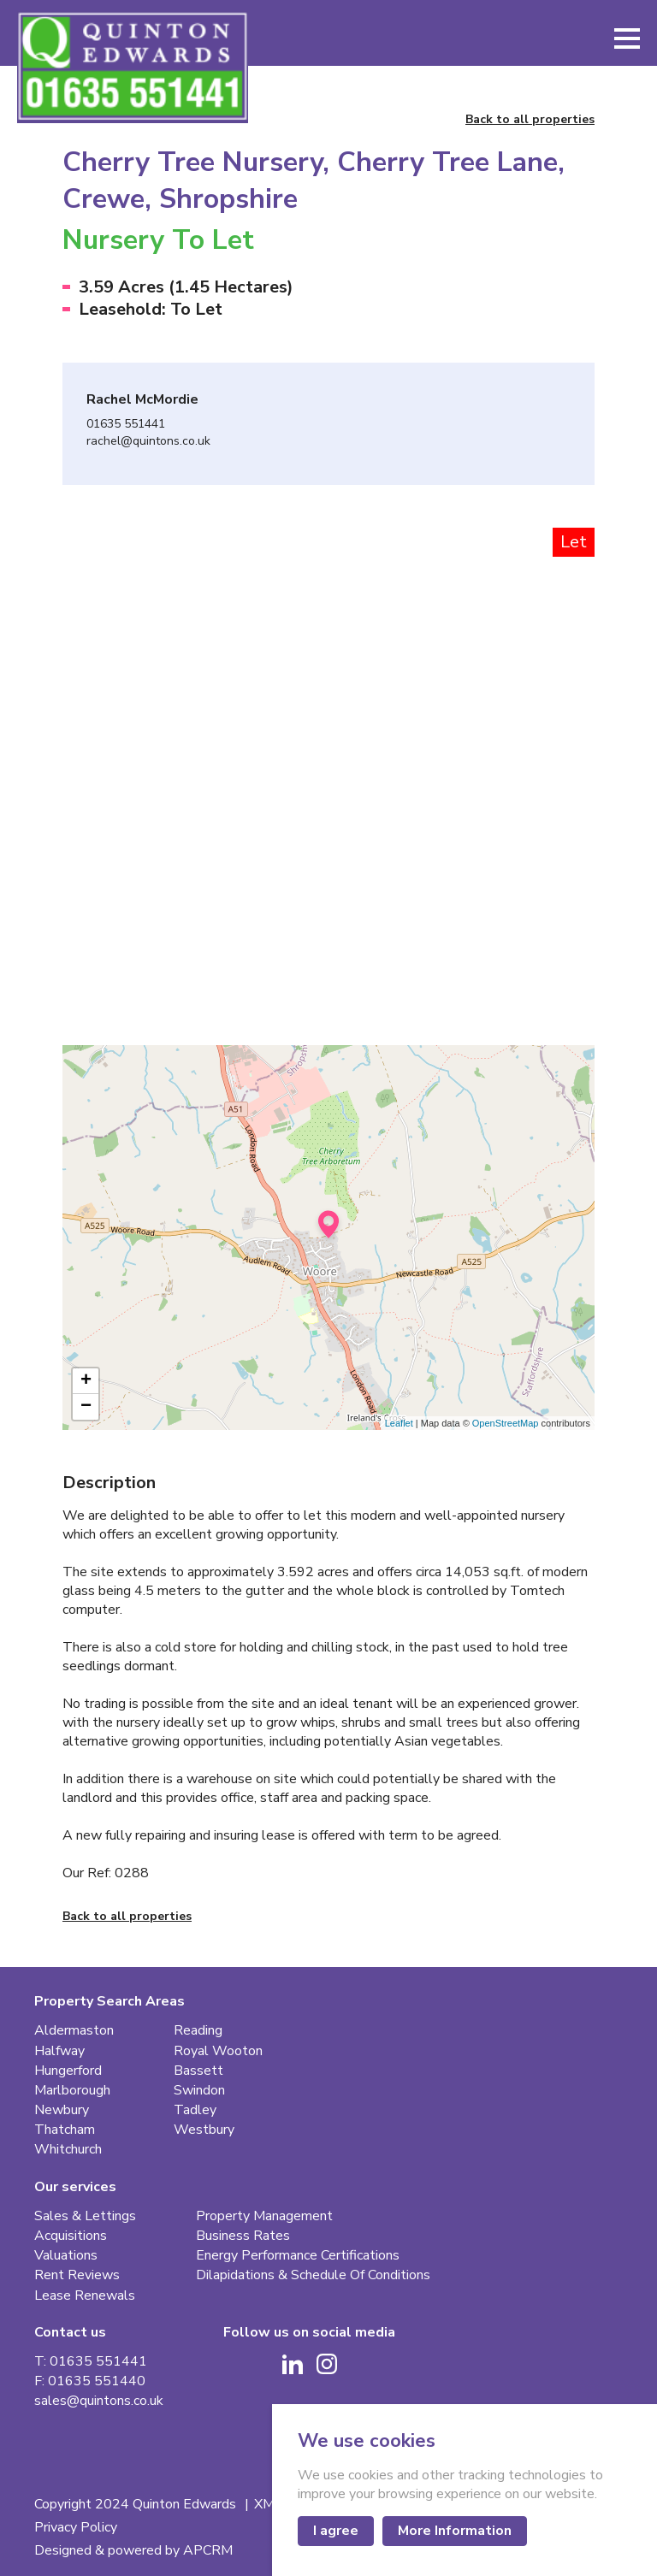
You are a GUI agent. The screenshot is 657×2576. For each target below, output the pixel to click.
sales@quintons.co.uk (98, 2401)
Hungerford (68, 2071)
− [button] (86, 1407)
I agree (335, 2530)
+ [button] (86, 1381)
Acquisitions (70, 2236)
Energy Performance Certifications (298, 2256)
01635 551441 (125, 424)
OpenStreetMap (505, 1423)
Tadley (195, 2110)
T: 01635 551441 (90, 2362)
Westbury (204, 2130)
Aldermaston (74, 2031)
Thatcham (64, 2130)
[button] (627, 38)
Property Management (264, 2216)
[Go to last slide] (109, 711)
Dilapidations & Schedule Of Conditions (313, 2275)
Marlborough (72, 2091)
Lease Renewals (84, 2296)
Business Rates (243, 2236)
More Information (455, 2530)
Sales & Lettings (85, 2216)
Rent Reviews (77, 2275)
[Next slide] (547, 711)
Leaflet (399, 1423)
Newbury (61, 2110)
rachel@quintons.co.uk (148, 441)
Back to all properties (530, 120)
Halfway (59, 2051)
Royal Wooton (218, 2051)
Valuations (66, 2256)
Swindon (199, 2091)
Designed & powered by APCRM (133, 2551)
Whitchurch (68, 2150)
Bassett (198, 2071)
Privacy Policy (75, 2528)
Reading (198, 2031)
